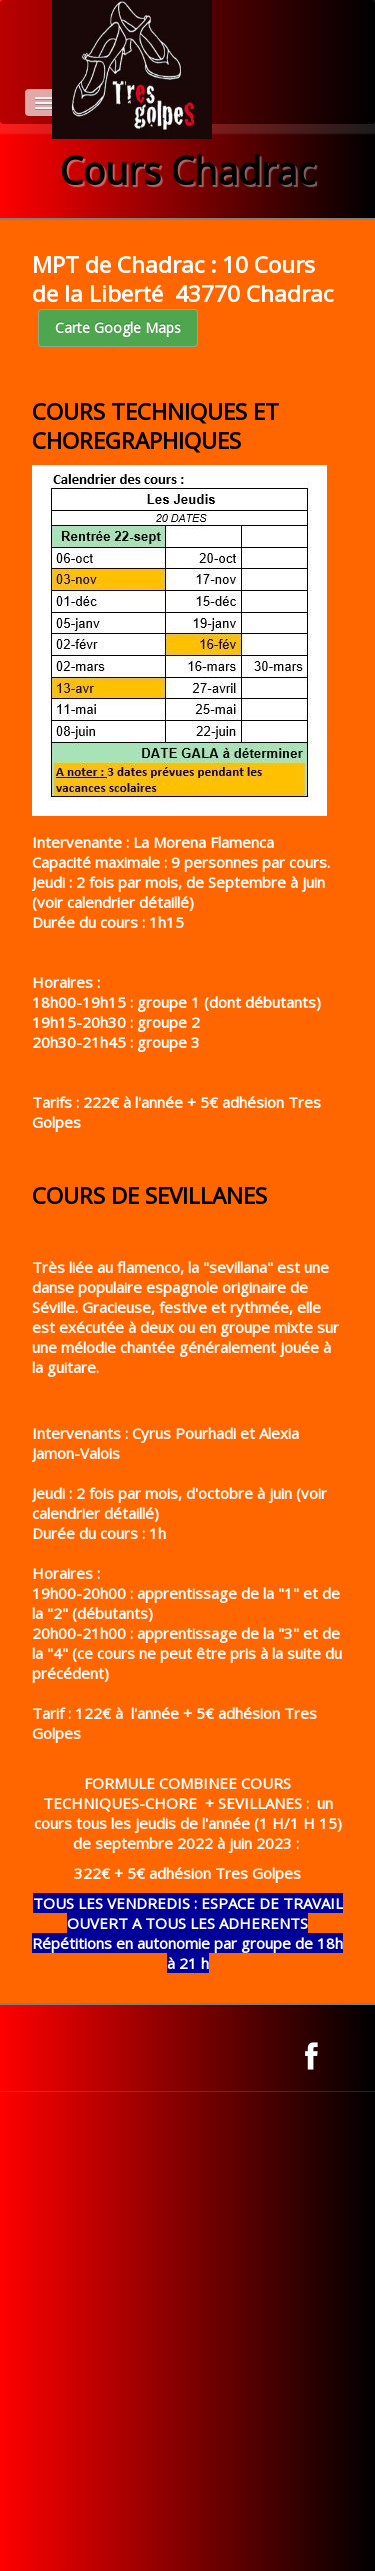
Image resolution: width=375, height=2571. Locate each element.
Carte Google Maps (118, 327)
